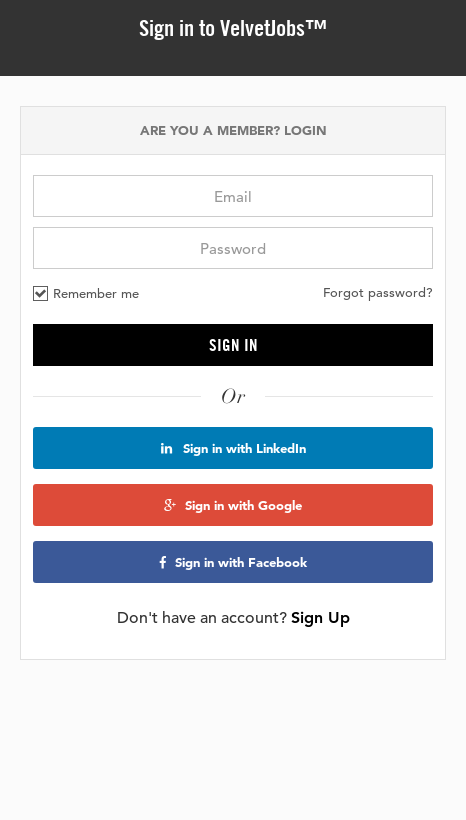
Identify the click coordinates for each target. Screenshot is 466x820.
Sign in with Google (233, 505)
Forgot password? (378, 293)
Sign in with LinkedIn (233, 448)
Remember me (86, 293)
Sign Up (320, 617)
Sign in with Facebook (233, 562)
